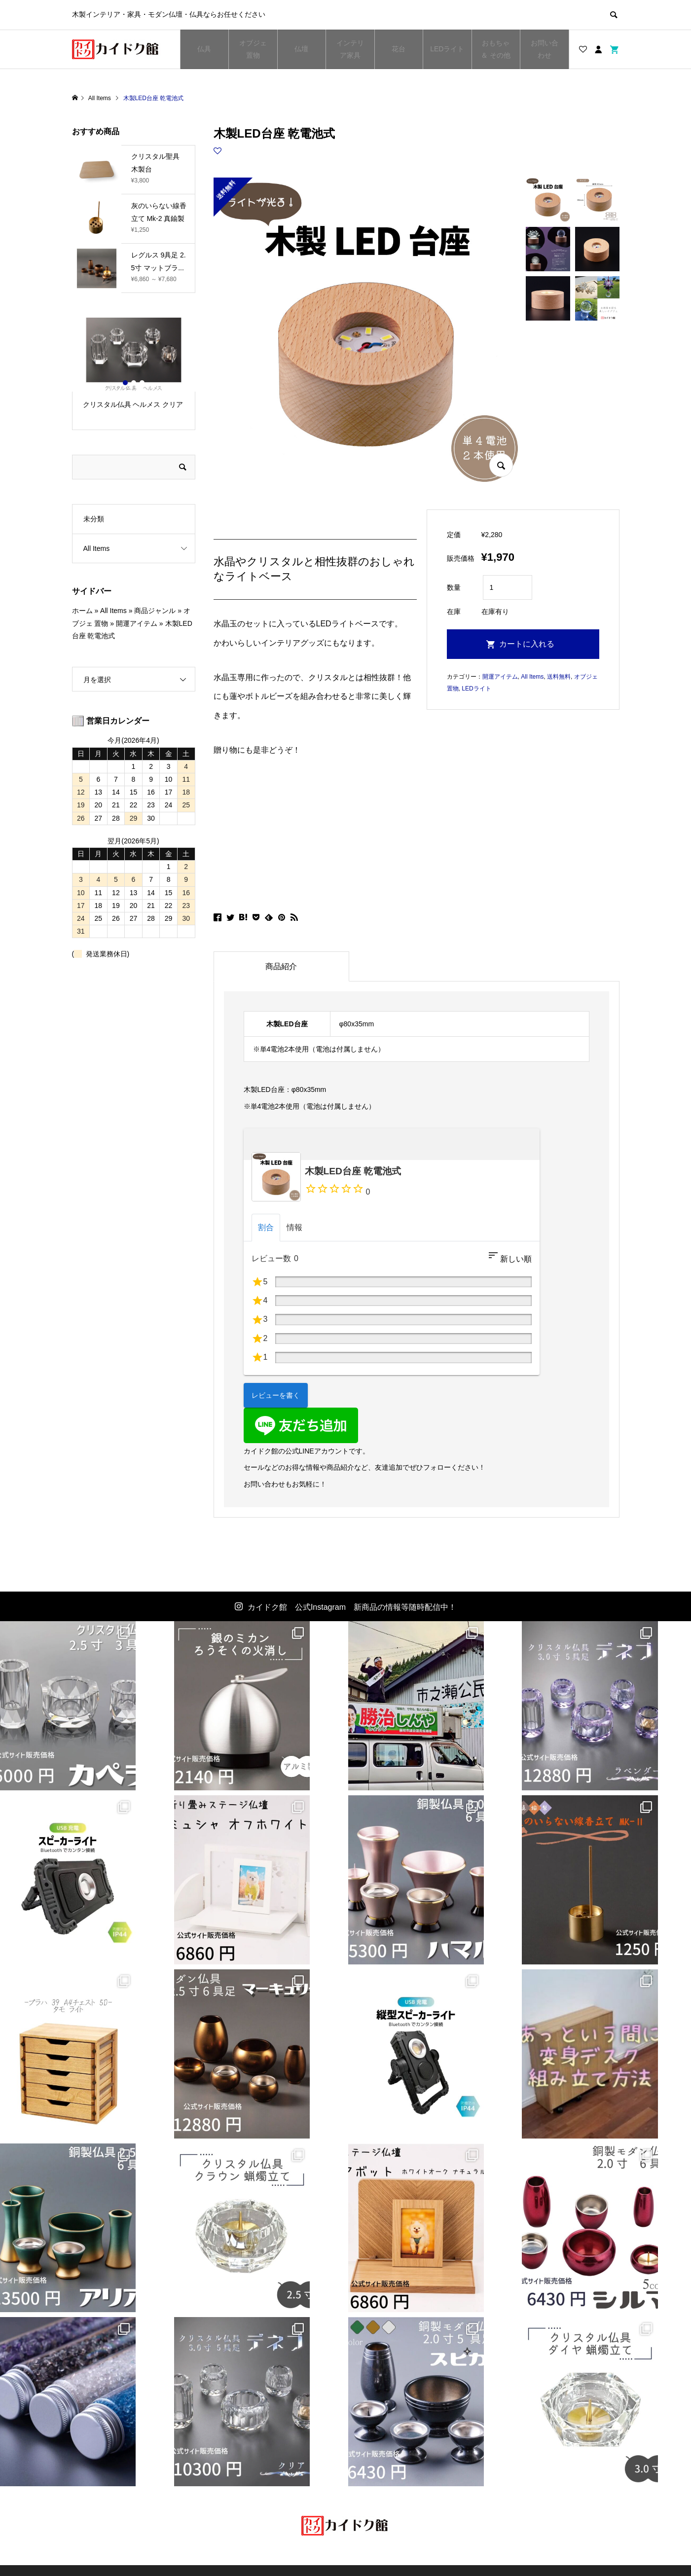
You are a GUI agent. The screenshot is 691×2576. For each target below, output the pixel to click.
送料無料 (559, 676)
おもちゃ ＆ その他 (495, 49)
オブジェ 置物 (253, 49)
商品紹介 (281, 966)
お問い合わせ (544, 49)
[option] (133, 368)
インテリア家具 (351, 49)
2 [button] (134, 382)
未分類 (93, 519)
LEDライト (447, 49)
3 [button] (142, 382)
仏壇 (301, 49)
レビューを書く (276, 1395)
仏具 (204, 49)
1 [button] (125, 382)
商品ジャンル (155, 611)
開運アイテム (500, 676)
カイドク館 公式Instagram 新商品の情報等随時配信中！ (352, 1607)
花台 (398, 49)
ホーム (82, 611)
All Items (532, 676)
